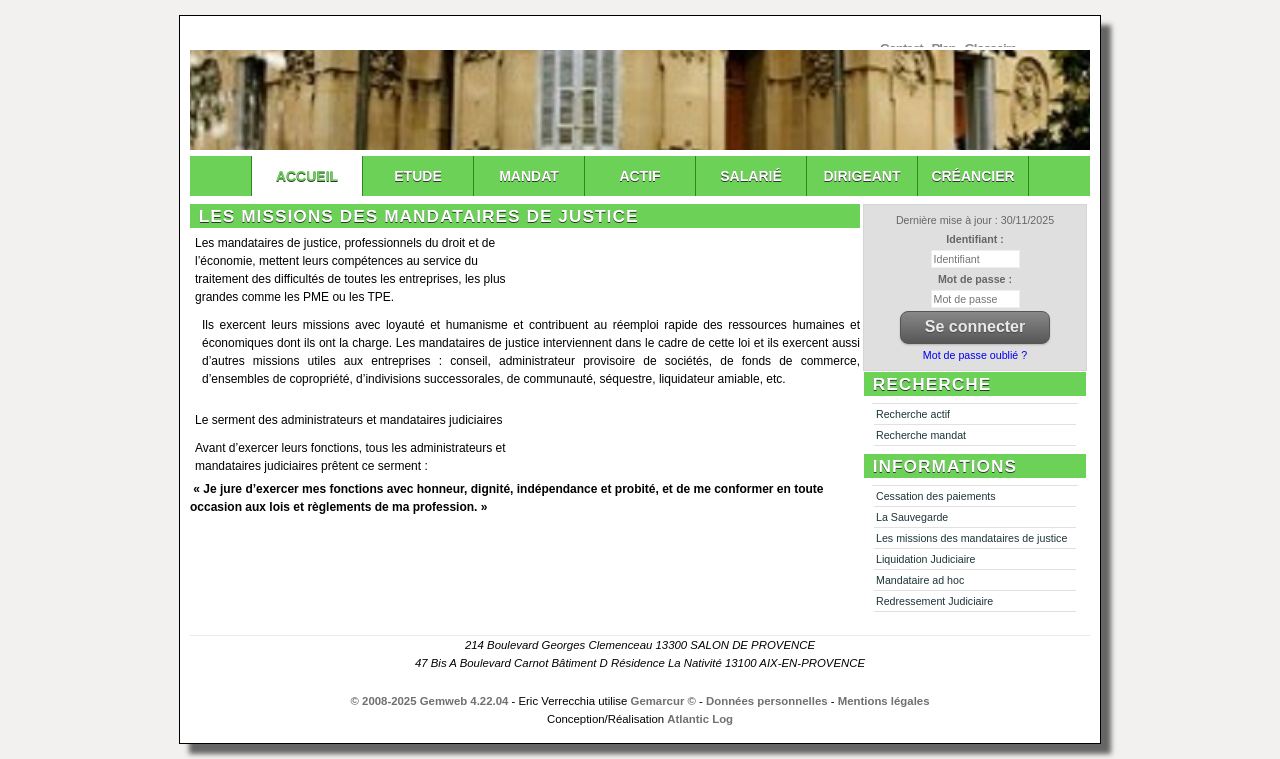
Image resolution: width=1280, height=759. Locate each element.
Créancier (972, 176)
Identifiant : (974, 239)
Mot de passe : (975, 279)
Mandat (529, 176)
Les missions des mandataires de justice (971, 538)
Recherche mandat (921, 435)
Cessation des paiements (936, 496)
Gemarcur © (663, 701)
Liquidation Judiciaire (926, 559)
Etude (417, 176)
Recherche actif (913, 414)
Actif (639, 176)
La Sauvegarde (912, 517)
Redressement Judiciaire (934, 601)
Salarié (750, 176)
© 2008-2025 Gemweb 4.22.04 (430, 701)
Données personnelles (767, 701)
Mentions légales (884, 701)
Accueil (307, 176)
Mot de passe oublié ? (975, 355)
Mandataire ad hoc (920, 580)
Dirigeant (862, 176)
